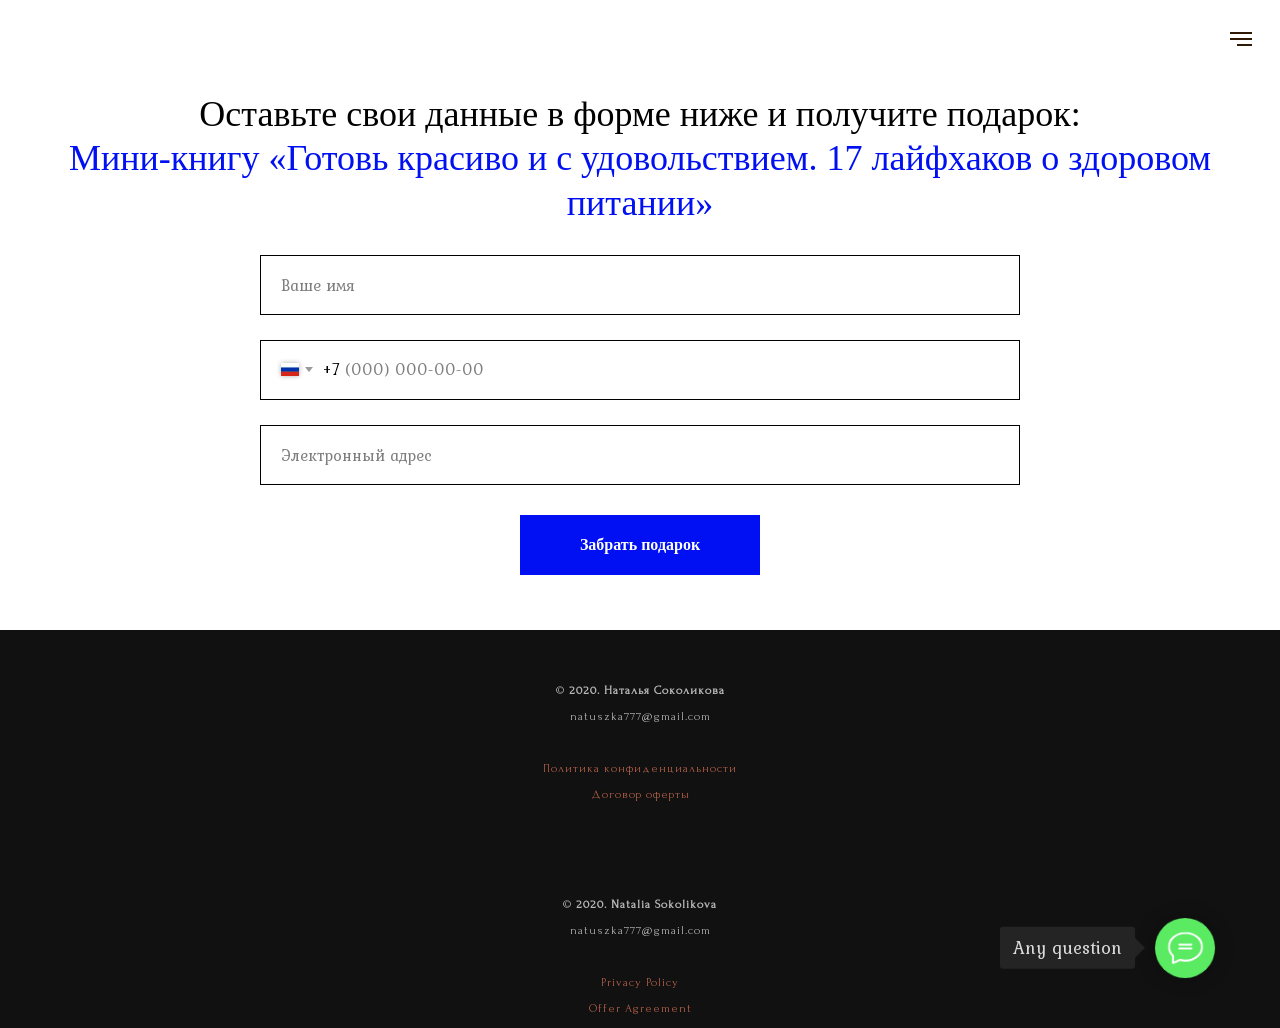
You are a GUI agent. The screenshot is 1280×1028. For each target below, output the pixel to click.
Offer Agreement (640, 1008)
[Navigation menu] (1241, 39)
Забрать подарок (640, 544)
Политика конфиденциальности (640, 768)
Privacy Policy (640, 982)
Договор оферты (640, 794)
